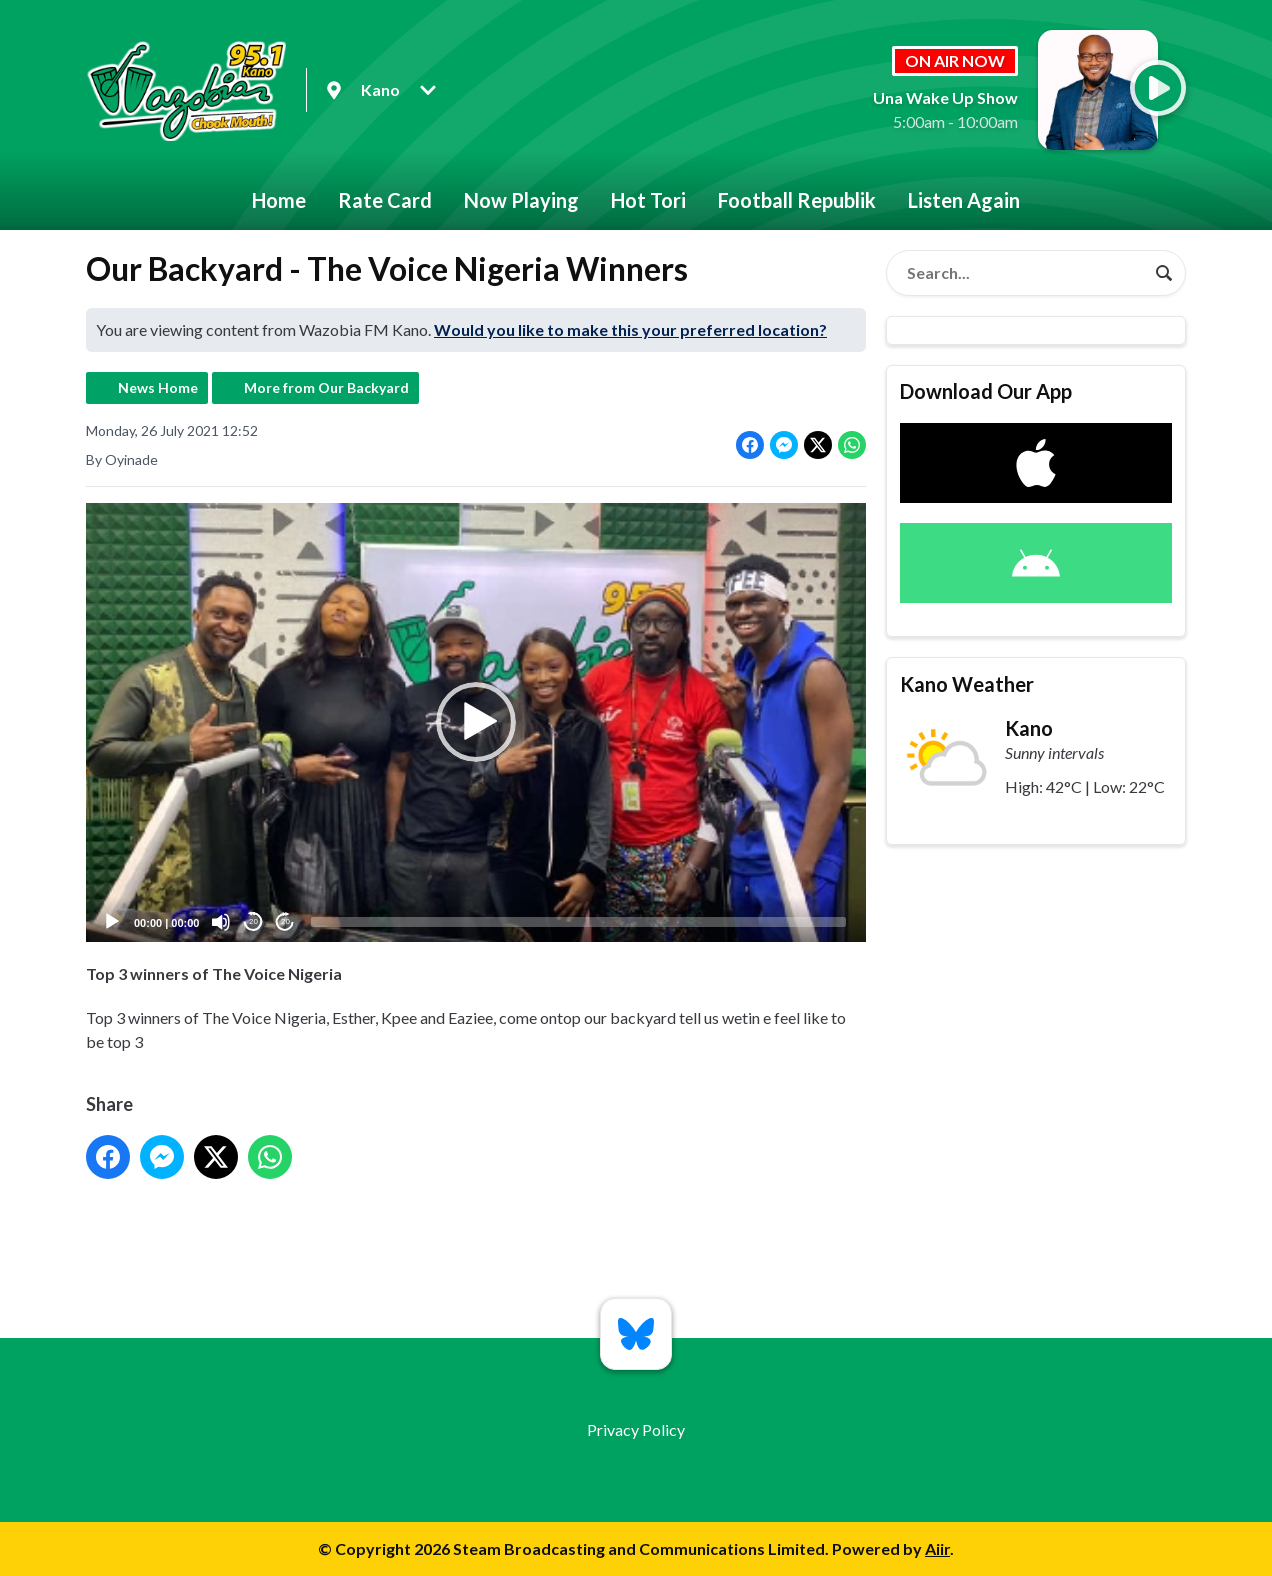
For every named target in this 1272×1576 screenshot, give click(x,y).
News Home (158, 387)
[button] (476, 723)
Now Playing (521, 200)
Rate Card (385, 200)
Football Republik (797, 200)
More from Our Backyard (326, 387)
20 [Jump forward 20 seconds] (285, 922)
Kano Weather (967, 684)
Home (279, 200)
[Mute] (221, 922)
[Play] (112, 922)
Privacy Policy (636, 1429)
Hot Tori (648, 200)
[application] (476, 722)
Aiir (937, 1548)
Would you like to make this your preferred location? (630, 329)
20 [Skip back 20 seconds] (253, 922)
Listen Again (964, 200)
